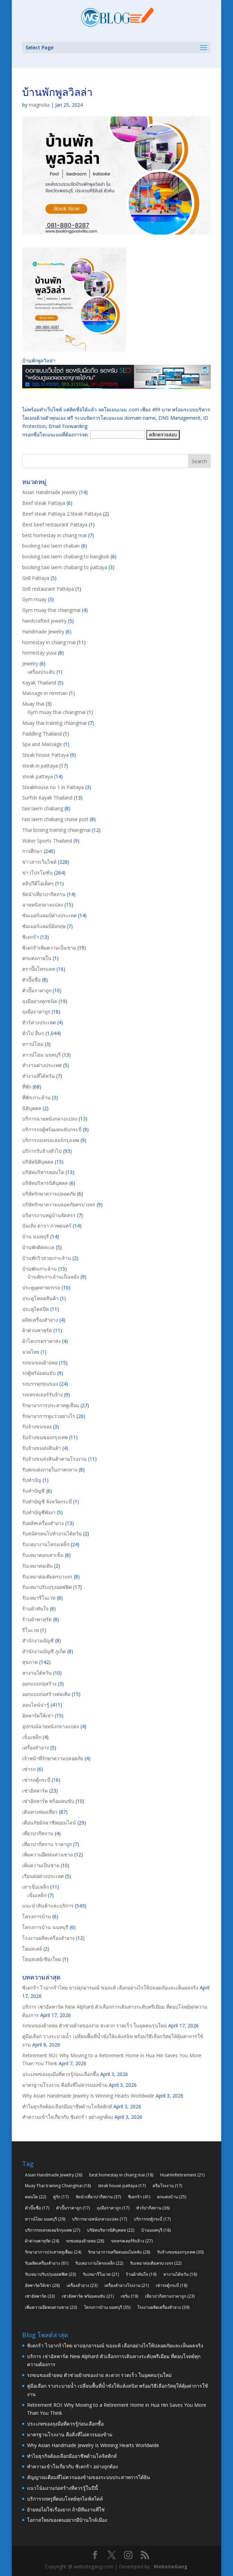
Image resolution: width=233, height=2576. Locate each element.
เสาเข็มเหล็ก (35, 1887)
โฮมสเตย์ (32, 1948)
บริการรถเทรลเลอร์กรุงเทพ (50, 1140)
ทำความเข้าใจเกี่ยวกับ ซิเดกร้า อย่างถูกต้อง (67, 2117)
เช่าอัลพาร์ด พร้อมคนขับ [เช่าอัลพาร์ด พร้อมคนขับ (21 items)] (88, 2296)
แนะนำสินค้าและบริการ (48, 1905)
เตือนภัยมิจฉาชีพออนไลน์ (49, 1822)
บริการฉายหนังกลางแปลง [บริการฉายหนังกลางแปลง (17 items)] (99, 2219)
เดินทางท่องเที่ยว (40, 1811)
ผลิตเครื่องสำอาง (40, 1319)
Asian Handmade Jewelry (50, 492)
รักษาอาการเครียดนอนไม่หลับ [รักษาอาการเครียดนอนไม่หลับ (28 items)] (119, 2252)
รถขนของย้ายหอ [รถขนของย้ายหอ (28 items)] (85, 2241)
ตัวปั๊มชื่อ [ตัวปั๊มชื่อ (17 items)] (37, 2208)
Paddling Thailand (42, 733)
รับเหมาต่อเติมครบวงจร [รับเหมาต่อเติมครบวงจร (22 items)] (155, 2263)
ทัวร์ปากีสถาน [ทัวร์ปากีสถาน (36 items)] (153, 2208)
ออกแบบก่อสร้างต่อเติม (46, 1694)
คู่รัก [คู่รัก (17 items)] (61, 2197)
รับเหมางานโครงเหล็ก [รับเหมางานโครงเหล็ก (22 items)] (99, 2263)
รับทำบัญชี (33, 1490)
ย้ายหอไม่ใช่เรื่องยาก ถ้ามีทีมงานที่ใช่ (66, 2509)
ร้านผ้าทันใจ (35, 1608)
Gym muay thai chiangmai (51, 610)
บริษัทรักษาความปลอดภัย (49, 1193)
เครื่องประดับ (41, 671)
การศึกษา (32, 851)
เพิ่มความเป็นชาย (40, 1865)
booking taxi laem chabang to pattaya (64, 567)
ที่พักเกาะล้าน (36, 1097)
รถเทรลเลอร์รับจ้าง (42, 1394)
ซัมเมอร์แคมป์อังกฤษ (44, 926)
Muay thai (33, 703)
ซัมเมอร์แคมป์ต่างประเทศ (49, 915)
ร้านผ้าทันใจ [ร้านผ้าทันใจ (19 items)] (141, 2274)
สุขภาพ (30, 1662)
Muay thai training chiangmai (54, 723)
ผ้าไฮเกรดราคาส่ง (41, 1341)
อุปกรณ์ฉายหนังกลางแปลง (50, 1726)
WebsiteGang (171, 2566)
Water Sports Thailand (47, 840)
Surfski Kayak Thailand (47, 797)
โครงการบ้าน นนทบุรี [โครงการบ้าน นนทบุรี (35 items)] (107, 2307)
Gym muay (34, 599)
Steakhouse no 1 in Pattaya (53, 787)
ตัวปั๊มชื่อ (31, 979)
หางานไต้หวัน (37, 1673)
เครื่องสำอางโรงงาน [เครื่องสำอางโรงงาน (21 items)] (126, 2285)
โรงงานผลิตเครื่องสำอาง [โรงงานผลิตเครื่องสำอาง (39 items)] (163, 2307)
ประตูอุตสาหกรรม (41, 1287)
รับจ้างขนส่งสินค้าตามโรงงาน (54, 1458)
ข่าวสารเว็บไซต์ (39, 862)
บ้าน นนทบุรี (35, 1236)
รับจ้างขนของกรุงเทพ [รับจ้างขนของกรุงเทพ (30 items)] (180, 2252)
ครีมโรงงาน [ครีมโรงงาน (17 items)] (167, 2186)
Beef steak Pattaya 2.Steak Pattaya (62, 513)
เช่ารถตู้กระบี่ (36, 1780)
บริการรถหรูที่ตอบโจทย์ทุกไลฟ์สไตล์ (65, 2498)
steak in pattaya (40, 765)
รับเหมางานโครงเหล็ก (45, 1544)
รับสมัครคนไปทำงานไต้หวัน (52, 1533)
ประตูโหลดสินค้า (40, 1298)
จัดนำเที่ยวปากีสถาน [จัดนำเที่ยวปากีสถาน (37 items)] (98, 2197)
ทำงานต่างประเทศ (42, 1065)
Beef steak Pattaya (43, 503)
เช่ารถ (29, 1769)
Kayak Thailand (39, 682)
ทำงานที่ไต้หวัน (38, 1076)
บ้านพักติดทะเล (38, 1247)
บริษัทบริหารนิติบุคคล (45, 1183)
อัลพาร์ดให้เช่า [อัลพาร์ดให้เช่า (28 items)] (42, 2285)
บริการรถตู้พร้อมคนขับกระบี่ (51, 1129)
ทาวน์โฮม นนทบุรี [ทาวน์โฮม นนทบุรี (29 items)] (45, 2219)
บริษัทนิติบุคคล (37, 1161)
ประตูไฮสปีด (35, 1309)
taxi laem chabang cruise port (55, 819)
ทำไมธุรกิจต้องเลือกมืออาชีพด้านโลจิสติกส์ (67, 2106)
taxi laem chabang (42, 808)
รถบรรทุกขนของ (40, 1383)
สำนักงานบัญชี (38, 1640)
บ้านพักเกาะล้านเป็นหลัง (53, 1276)
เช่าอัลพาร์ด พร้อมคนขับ (48, 1801)
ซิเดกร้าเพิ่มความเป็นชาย (49, 947)
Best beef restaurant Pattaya (54, 524)
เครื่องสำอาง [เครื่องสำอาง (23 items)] (82, 2285)
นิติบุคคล (31, 1108)
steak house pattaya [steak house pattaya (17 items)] (122, 2186)
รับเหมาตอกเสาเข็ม (42, 1555)
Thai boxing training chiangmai (56, 830)
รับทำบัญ (31, 1480)
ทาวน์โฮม (32, 1044)
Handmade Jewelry (43, 631)
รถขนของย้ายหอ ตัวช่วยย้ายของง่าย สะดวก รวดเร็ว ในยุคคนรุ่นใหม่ (94, 2025)
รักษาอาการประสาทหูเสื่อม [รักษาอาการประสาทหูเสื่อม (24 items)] (53, 2252)
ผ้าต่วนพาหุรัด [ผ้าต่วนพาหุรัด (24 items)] (42, 2241)
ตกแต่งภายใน (36, 958)
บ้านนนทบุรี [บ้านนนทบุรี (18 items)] (156, 2230)
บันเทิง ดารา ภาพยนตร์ (46, 1225)
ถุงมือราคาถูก (36, 1011)
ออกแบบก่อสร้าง (39, 1683)
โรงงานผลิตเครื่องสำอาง (48, 1938)
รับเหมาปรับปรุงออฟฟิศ (47, 1587)
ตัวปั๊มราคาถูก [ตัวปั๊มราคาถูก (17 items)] (73, 2208)
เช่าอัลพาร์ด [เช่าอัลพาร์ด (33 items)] (40, 2296)
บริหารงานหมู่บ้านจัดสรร (49, 1215)
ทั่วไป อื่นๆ (33, 1033)
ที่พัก (26, 1086)
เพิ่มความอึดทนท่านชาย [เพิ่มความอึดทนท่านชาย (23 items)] (51, 2307)
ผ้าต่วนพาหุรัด (37, 1330)
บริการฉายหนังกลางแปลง (49, 1118)
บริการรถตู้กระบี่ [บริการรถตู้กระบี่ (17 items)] (152, 2219)
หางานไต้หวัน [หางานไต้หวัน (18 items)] (180, 2274)
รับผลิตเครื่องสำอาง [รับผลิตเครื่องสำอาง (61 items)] (46, 2263)
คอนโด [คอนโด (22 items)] (35, 2197)
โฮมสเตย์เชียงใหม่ (41, 1959)
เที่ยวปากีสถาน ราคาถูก (47, 1844)
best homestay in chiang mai (54, 535)
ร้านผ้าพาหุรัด (37, 1619)
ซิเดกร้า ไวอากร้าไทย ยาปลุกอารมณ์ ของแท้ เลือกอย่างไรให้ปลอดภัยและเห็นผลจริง (110, 1987)
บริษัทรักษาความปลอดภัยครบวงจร (58, 1204)
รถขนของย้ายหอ (40, 1362)
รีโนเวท (30, 1630)
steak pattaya (37, 776)
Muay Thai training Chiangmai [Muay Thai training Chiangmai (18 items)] (58, 2186)
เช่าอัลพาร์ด (35, 1790)
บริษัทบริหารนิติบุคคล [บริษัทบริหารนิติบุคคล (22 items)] (110, 2230)
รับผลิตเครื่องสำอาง (43, 1523)
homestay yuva (39, 652)
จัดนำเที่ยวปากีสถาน (44, 894)
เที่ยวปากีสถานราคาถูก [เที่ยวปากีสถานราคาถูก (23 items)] (170, 2296)
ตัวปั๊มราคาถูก (36, 990)
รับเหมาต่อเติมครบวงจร (47, 1576)
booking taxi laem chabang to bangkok (65, 556)
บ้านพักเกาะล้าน (39, 1268)
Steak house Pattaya (45, 755)
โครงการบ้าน (36, 1916)
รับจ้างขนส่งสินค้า (41, 1448)
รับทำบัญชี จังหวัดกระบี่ (47, 1501)
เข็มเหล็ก (31, 1737)
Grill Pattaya (35, 578)
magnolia (39, 104)
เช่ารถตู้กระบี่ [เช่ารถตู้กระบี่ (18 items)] (171, 2285)
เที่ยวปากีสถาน (37, 1833)
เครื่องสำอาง (35, 1747)
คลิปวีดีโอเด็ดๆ (38, 883)
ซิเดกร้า (30, 937)
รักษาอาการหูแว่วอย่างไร (48, 1416)
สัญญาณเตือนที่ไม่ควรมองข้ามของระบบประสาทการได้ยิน (88, 2477)
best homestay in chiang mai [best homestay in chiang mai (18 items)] (121, 2175)
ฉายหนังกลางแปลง (42, 904)
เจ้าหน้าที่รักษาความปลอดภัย (52, 1758)
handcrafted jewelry (44, 620)
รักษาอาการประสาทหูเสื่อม (50, 1405)
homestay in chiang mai (49, 642)
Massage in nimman (45, 693)
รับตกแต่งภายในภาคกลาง (49, 1469)
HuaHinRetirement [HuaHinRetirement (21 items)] (182, 2175)
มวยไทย (30, 1351)
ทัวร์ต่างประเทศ (39, 1022)
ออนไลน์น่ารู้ (35, 1704)
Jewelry (30, 663)
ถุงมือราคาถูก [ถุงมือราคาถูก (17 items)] (113, 2208)
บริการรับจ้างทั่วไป (42, 1151)
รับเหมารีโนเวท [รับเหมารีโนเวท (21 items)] (101, 2274)
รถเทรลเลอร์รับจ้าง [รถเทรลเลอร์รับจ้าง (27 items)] (132, 2241)
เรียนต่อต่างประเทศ (43, 1876)
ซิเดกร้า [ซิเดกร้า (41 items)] (139, 2197)
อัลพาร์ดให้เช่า (37, 1715)
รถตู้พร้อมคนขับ (39, 1373)
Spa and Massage (42, 744)
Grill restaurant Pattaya (48, 588)
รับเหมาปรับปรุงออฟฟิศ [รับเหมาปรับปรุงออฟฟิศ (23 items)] (50, 2274)
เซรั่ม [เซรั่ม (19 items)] (129, 2296)
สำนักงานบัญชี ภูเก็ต (44, 1651)
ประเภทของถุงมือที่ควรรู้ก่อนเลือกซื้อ (60, 2074)
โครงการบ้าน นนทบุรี (45, 1927)
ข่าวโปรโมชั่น (37, 872)
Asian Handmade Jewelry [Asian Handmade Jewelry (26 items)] (53, 2175)
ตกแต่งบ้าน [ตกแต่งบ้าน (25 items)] (171, 2197)
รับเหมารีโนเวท (38, 1597)
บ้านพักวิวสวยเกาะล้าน (46, 1258)
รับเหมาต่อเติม (37, 1565)
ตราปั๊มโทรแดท (38, 969)
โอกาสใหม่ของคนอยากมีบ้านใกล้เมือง (67, 2520)
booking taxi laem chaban (51, 545)
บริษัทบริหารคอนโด (43, 1172)
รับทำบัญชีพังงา (38, 1512)
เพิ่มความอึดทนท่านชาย (47, 1854)
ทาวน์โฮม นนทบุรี (41, 1054)
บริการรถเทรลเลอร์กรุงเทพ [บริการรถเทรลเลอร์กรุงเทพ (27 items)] (52, 2230)
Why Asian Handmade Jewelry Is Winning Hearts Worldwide (88, 2095)
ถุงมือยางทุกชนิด (39, 1001)
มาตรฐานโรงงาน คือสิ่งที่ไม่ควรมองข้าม (64, 2085)
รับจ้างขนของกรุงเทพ (45, 1437)
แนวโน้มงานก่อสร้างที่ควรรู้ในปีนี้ (62, 2488)
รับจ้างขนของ (37, 1426)
